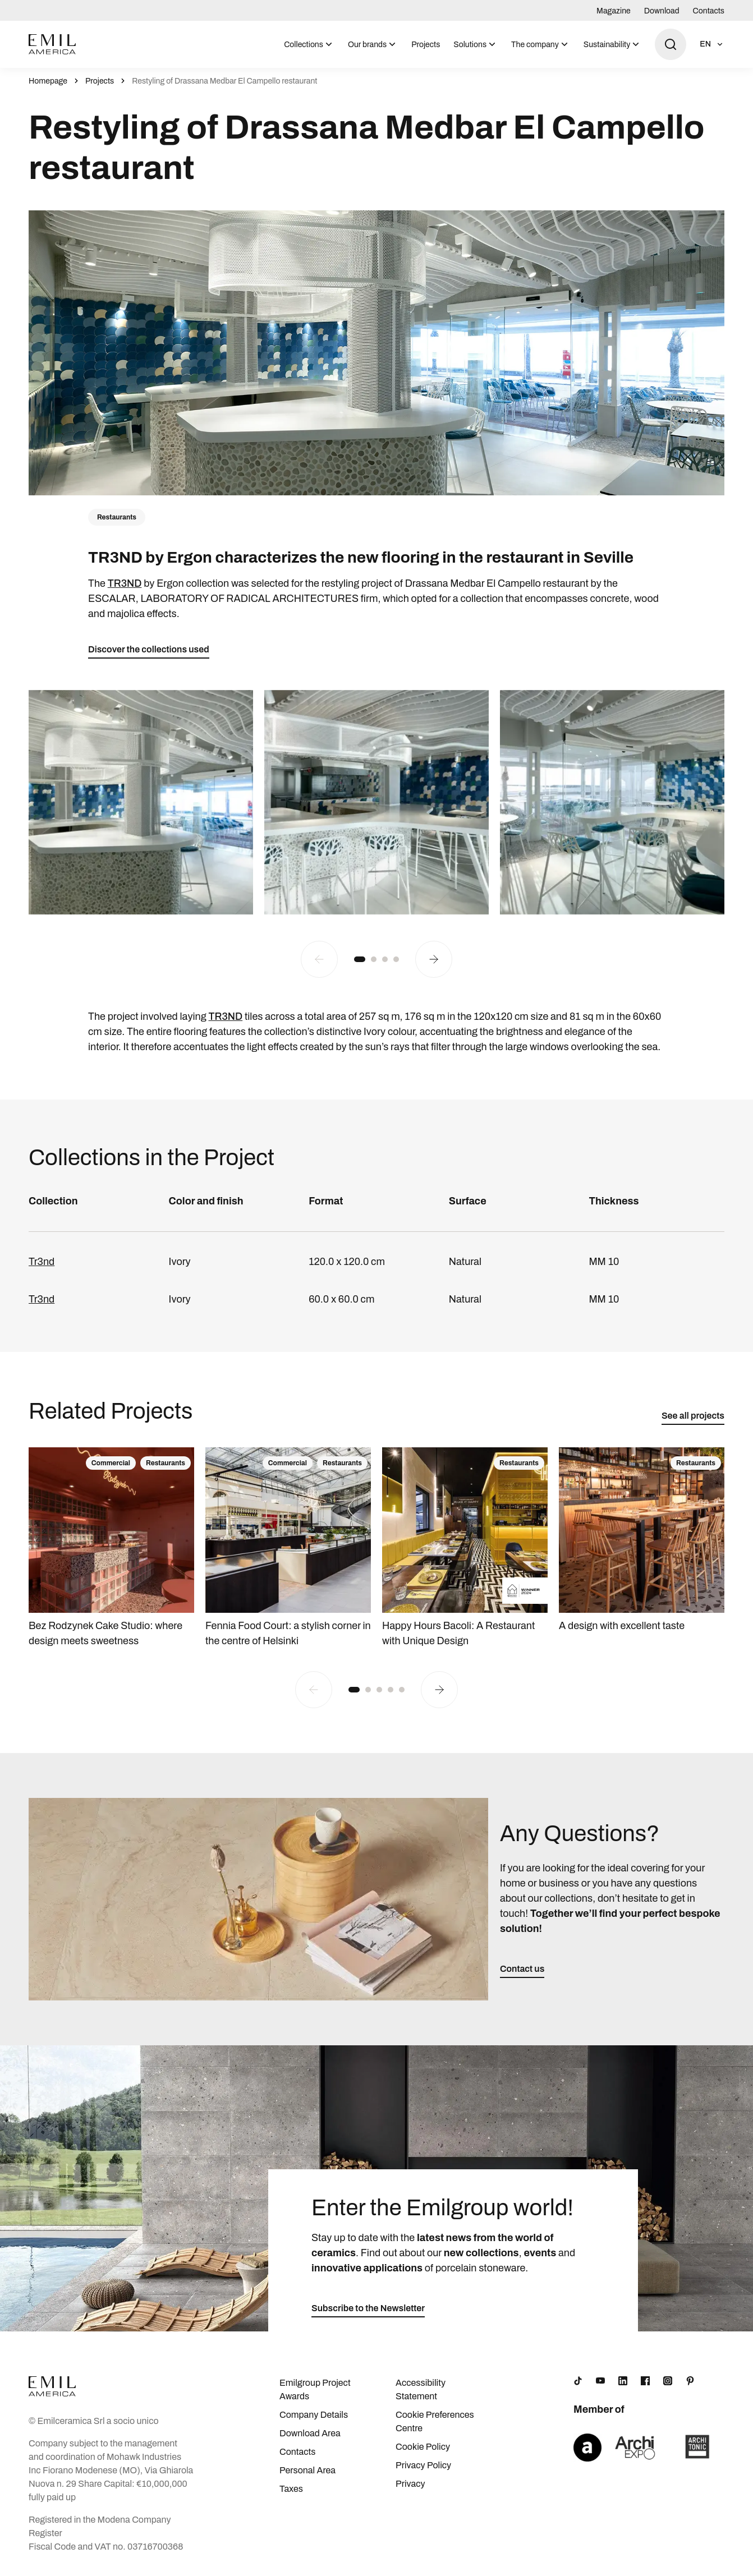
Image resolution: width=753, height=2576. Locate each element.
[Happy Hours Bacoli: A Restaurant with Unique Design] (465, 1548)
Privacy (410, 2483)
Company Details (313, 2414)
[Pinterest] (690, 2380)
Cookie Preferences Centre (435, 2421)
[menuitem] (309, 44)
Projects (425, 44)
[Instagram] (667, 2380)
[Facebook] (645, 2380)
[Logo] (52, 44)
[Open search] (670, 44)
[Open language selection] (712, 44)
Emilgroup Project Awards (315, 2389)
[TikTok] (577, 2380)
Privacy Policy (423, 2465)
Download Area (310, 2433)
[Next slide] (433, 959)
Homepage (48, 81)
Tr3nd (41, 1261)
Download (661, 11)
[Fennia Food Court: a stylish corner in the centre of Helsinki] (288, 1548)
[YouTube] (600, 2380)
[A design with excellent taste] (641, 1540)
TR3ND (125, 583)
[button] (359, 959)
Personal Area (307, 2470)
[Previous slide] (319, 959)
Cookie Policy (423, 2446)
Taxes (291, 2489)
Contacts (708, 11)
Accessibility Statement (421, 2389)
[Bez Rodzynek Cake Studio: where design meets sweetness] (111, 1548)
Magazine (613, 11)
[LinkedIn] (622, 2380)
